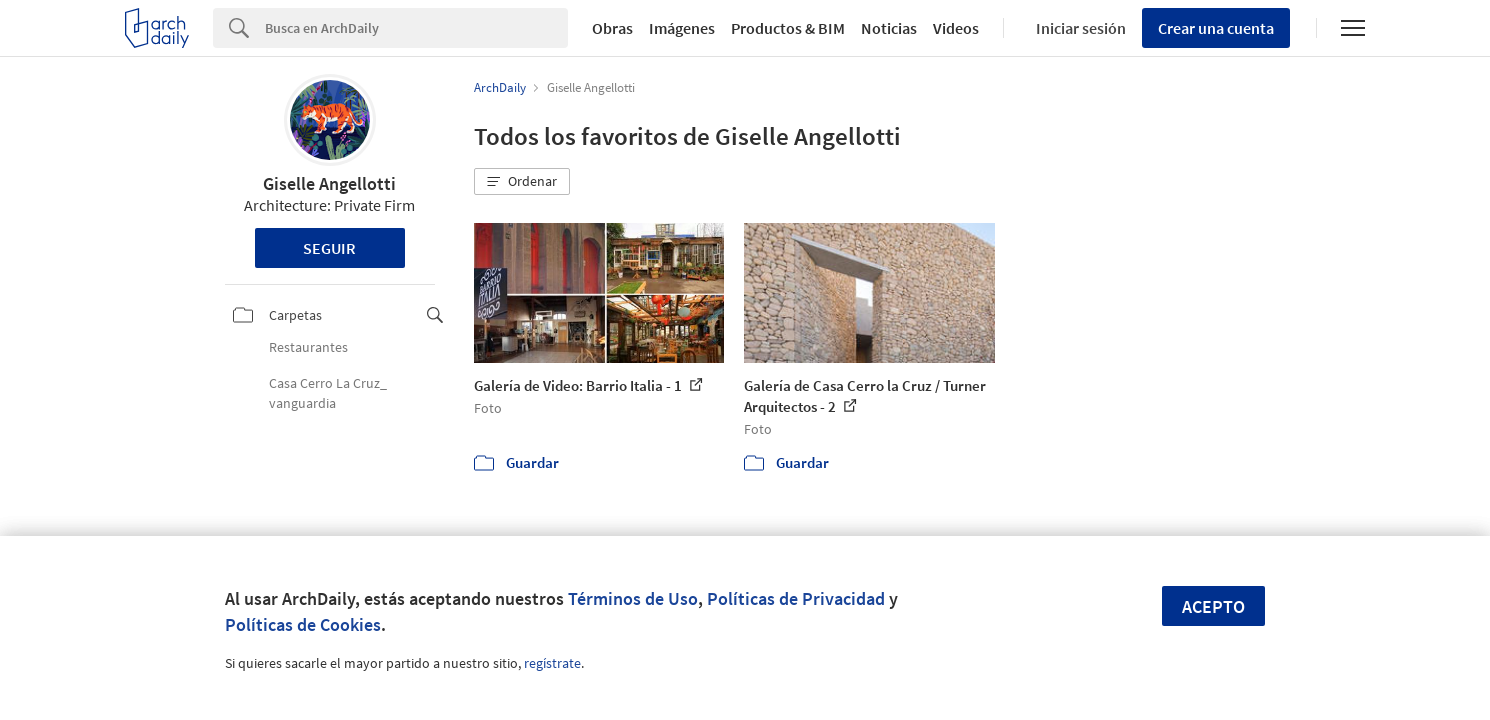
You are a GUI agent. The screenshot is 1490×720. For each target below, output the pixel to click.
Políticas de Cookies (303, 624)
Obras (612, 28)
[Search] (416, 28)
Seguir (329, 248)
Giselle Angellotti (329, 183)
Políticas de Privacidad (796, 598)
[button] (522, 182)
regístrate (552, 663)
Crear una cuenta (1216, 28)
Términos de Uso (633, 598)
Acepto (1213, 606)
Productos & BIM (788, 28)
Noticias (889, 28)
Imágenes (682, 28)
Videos (956, 28)
